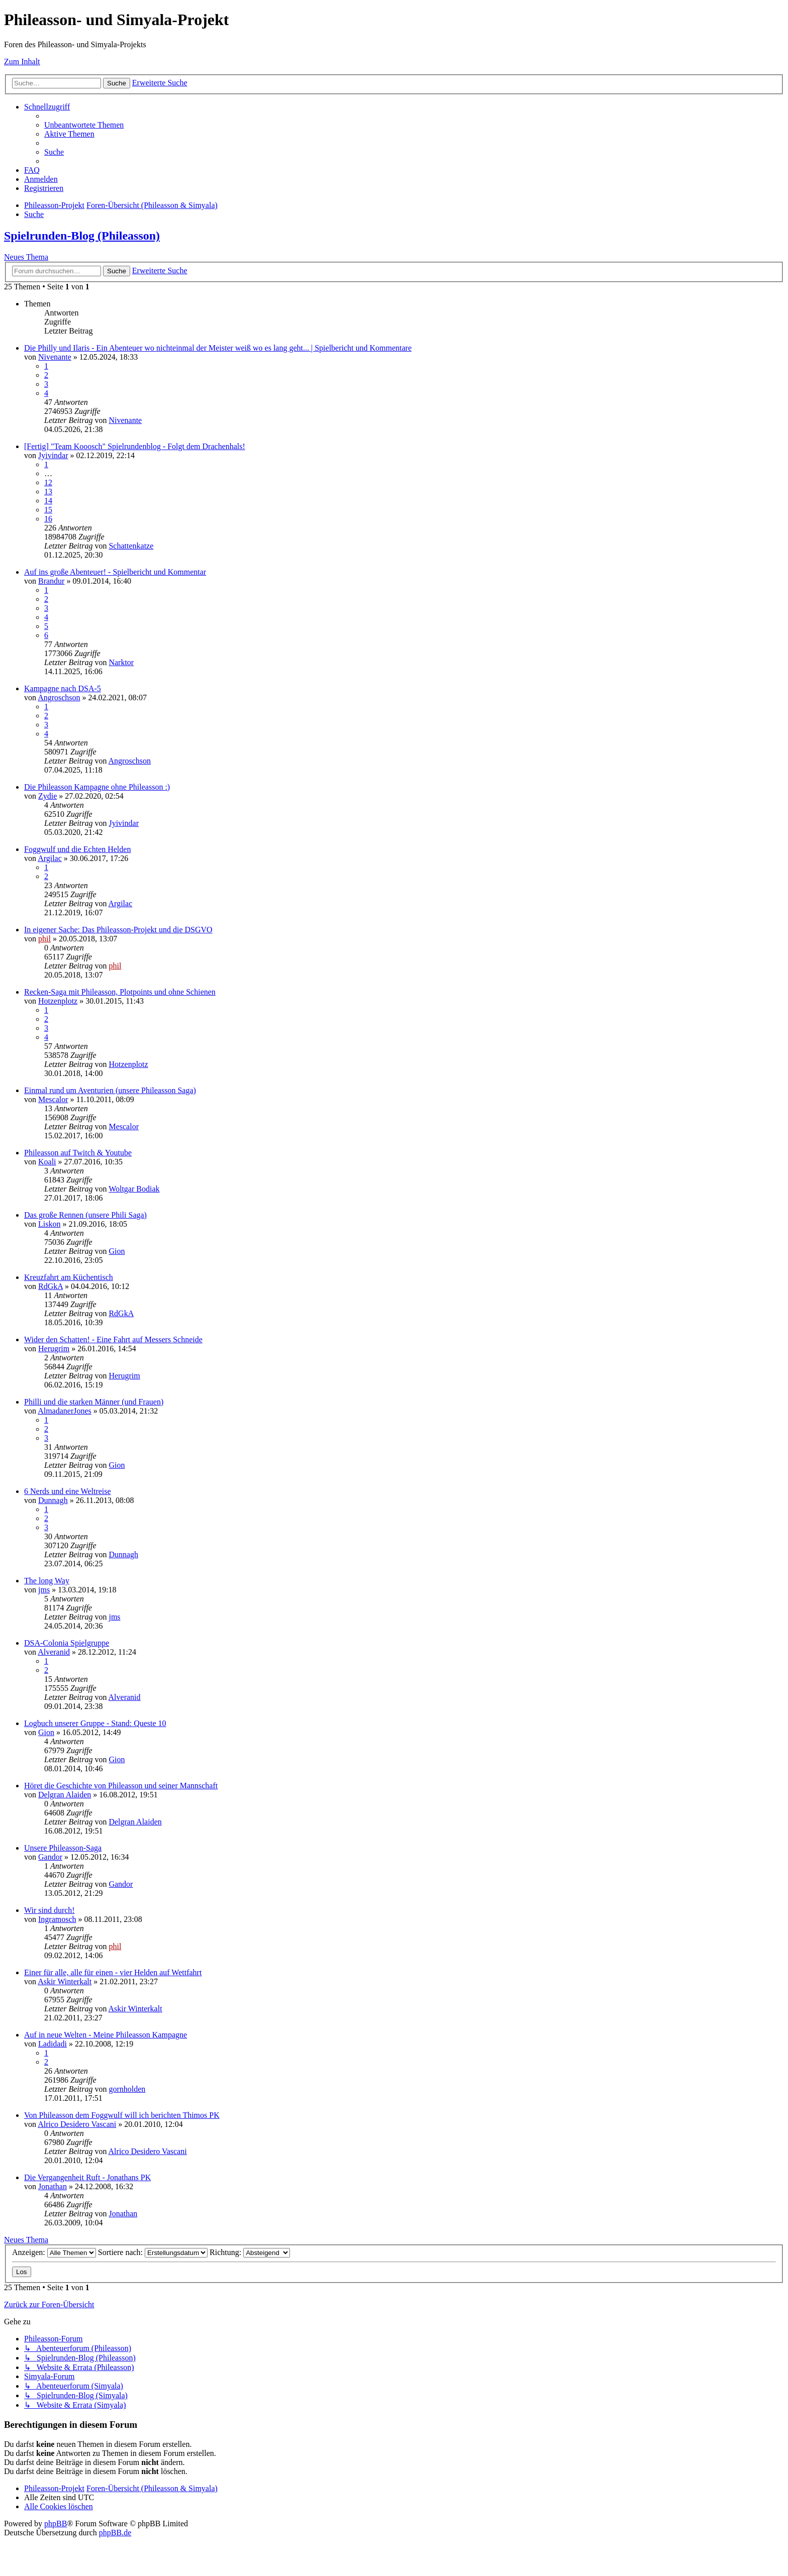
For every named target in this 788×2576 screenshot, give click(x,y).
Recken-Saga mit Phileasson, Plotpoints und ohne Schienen (120, 992)
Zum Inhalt (22, 61)
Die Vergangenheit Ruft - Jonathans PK (87, 2177)
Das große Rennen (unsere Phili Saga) (85, 1215)
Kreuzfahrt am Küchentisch (68, 1277)
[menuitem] (84, 125)
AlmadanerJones (64, 1411)
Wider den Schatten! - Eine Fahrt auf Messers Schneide (113, 1339)
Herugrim (53, 1348)
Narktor (121, 662)
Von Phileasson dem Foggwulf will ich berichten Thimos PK (122, 2115)
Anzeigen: (54, 2252)
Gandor (50, 1857)
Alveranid (54, 1652)
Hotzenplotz (57, 1001)
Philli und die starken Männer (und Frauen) (93, 1402)
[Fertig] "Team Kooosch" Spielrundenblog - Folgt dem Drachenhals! (134, 446)
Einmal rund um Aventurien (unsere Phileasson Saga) (110, 1090)
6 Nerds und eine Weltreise (67, 1491)
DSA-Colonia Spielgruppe (66, 1643)
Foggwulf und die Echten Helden (77, 849)
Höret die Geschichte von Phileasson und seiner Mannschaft (121, 1785)
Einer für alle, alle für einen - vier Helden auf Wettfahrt (113, 1972)
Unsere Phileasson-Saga (63, 1848)
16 (48, 518)
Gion (117, 1251)
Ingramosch (57, 1919)
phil (44, 938)
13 (48, 491)
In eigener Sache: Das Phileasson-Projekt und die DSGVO (118, 929)
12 (48, 482)
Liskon (49, 1224)
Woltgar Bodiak (134, 1189)
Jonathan (52, 2186)
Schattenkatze (131, 546)
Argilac (50, 858)
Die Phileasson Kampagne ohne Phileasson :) (97, 787)
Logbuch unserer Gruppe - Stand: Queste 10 (95, 1723)
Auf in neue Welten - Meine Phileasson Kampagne (105, 2034)
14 (48, 500)
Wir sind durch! (49, 1910)
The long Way (46, 1580)
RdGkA (50, 1286)
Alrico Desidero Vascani (77, 2124)
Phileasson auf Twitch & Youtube (78, 1152)
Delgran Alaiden (64, 1794)
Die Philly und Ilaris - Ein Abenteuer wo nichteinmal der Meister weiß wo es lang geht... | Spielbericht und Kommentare (218, 348)
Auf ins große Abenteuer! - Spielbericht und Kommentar (115, 572)
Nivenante (54, 357)
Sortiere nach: (153, 2252)
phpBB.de (115, 2532)
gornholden (127, 2089)
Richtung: (250, 2252)
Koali (47, 1161)
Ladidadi (52, 2044)
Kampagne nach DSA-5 (62, 688)
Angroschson (59, 697)
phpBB (55, 2523)
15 (48, 509)
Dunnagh (53, 1500)
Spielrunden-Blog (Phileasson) (82, 235)
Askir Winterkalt (64, 1981)
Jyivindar (53, 455)
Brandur (51, 581)
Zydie (47, 796)
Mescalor (53, 1099)
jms (44, 1589)
